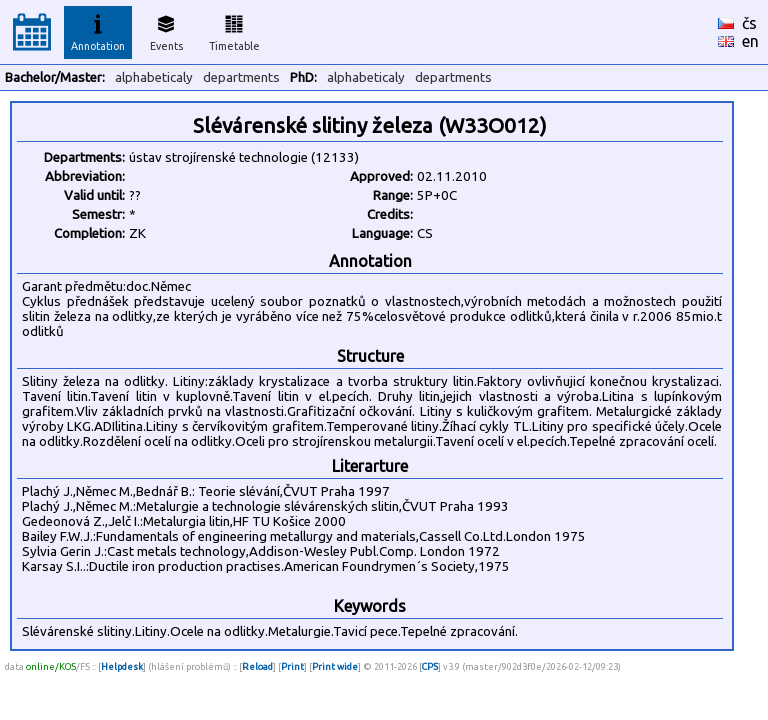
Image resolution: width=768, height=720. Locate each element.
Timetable (234, 30)
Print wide (335, 666)
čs (749, 23)
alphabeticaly (154, 77)
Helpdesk (122, 666)
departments (241, 77)
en (750, 41)
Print (292, 666)
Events (166, 30)
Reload (257, 666)
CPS (430, 666)
